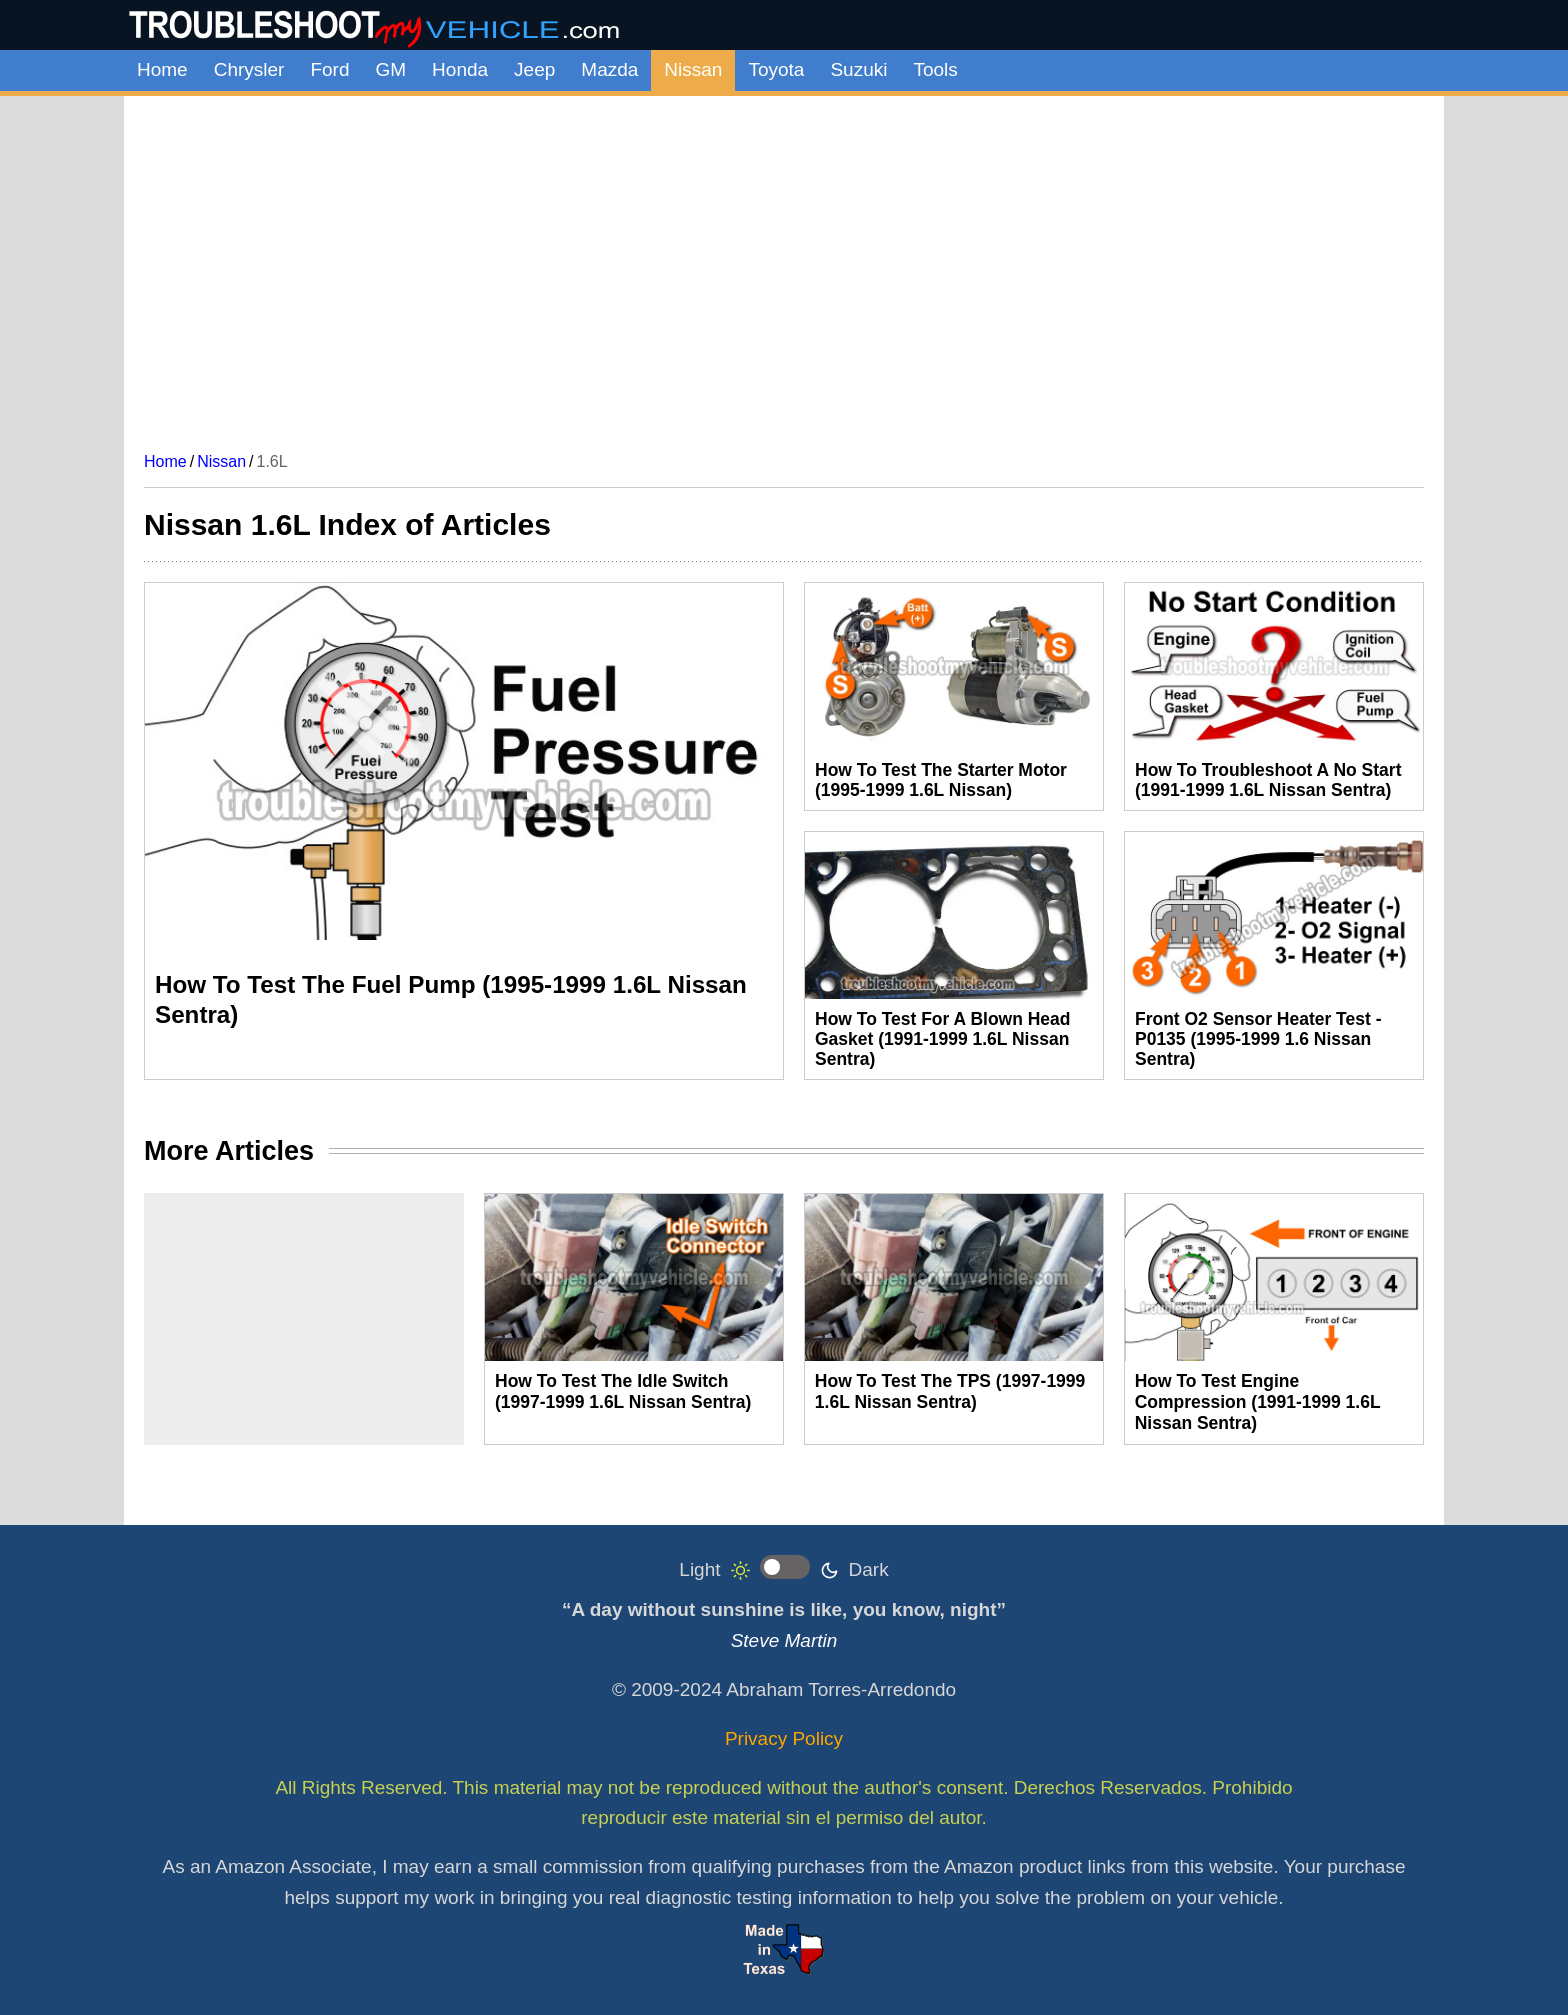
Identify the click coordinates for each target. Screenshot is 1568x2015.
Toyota (776, 69)
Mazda (609, 69)
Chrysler (249, 69)
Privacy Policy (784, 1738)
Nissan (693, 69)
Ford (329, 69)
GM (391, 69)
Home (162, 69)
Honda (460, 69)
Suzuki (858, 69)
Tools (935, 69)
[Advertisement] (784, 266)
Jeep (534, 69)
